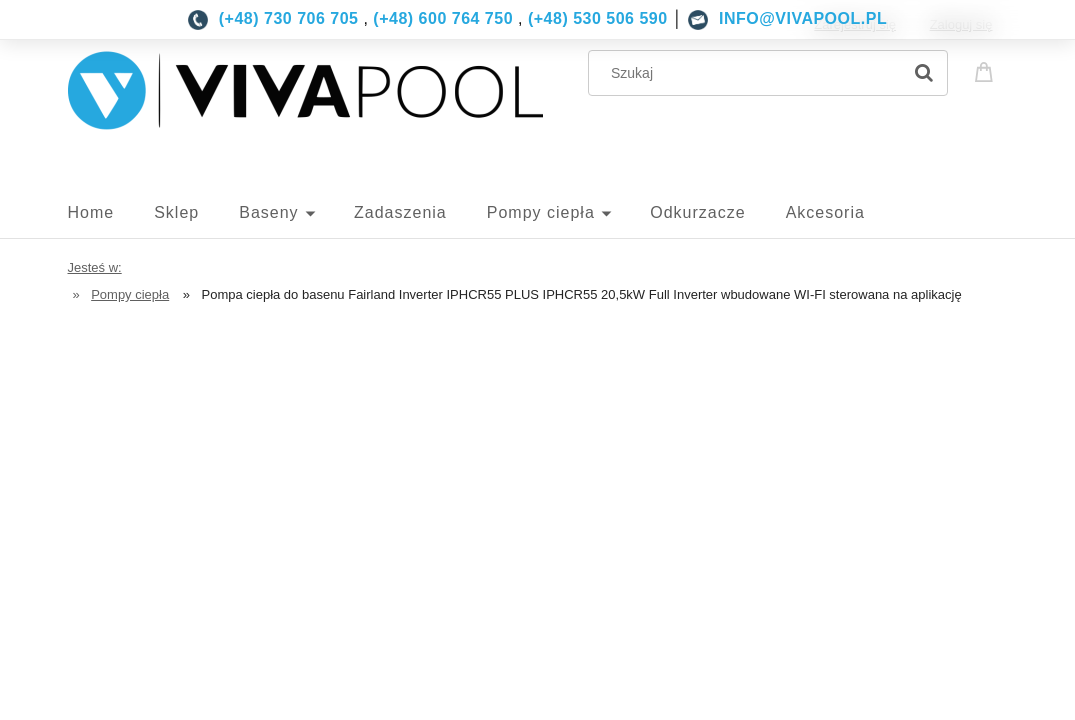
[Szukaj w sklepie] (748, 73)
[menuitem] (111, 213)
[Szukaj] (924, 73)
